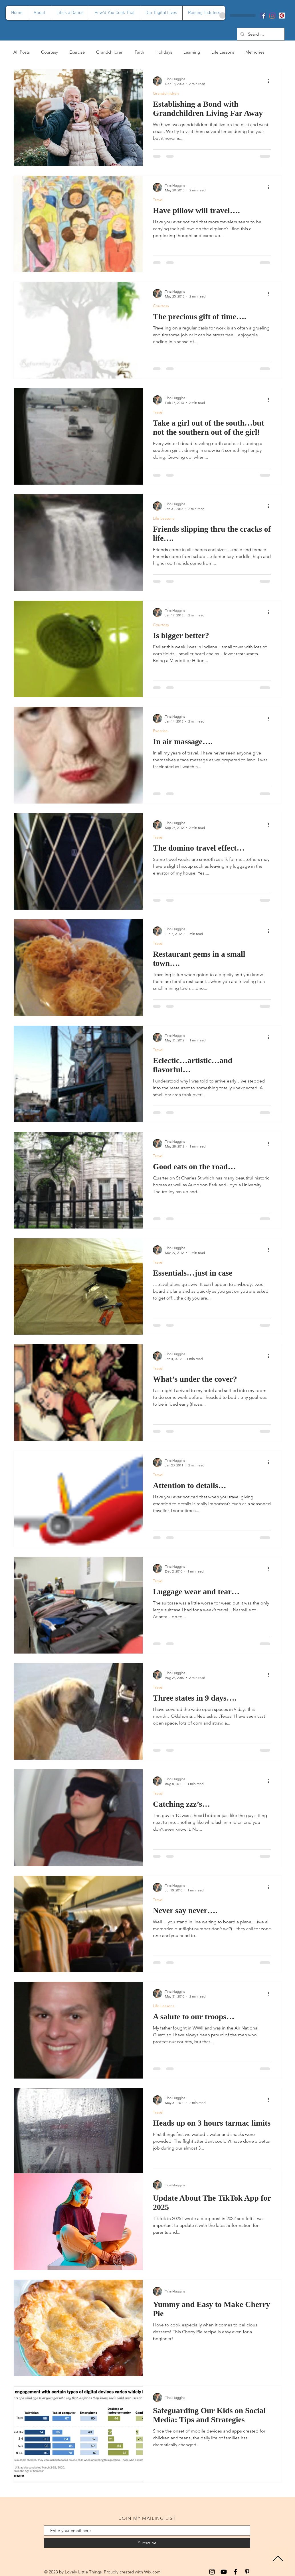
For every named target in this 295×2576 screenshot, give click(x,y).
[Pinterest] (282, 16)
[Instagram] (272, 16)
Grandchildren (109, 52)
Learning (191, 52)
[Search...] (260, 34)
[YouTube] (223, 2571)
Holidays (163, 52)
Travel (158, 199)
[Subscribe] (147, 2543)
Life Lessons (222, 52)
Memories (254, 52)
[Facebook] (263, 16)
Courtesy (49, 52)
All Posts (21, 52)
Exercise (77, 52)
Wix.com (152, 2572)
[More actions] (270, 81)
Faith (139, 52)
